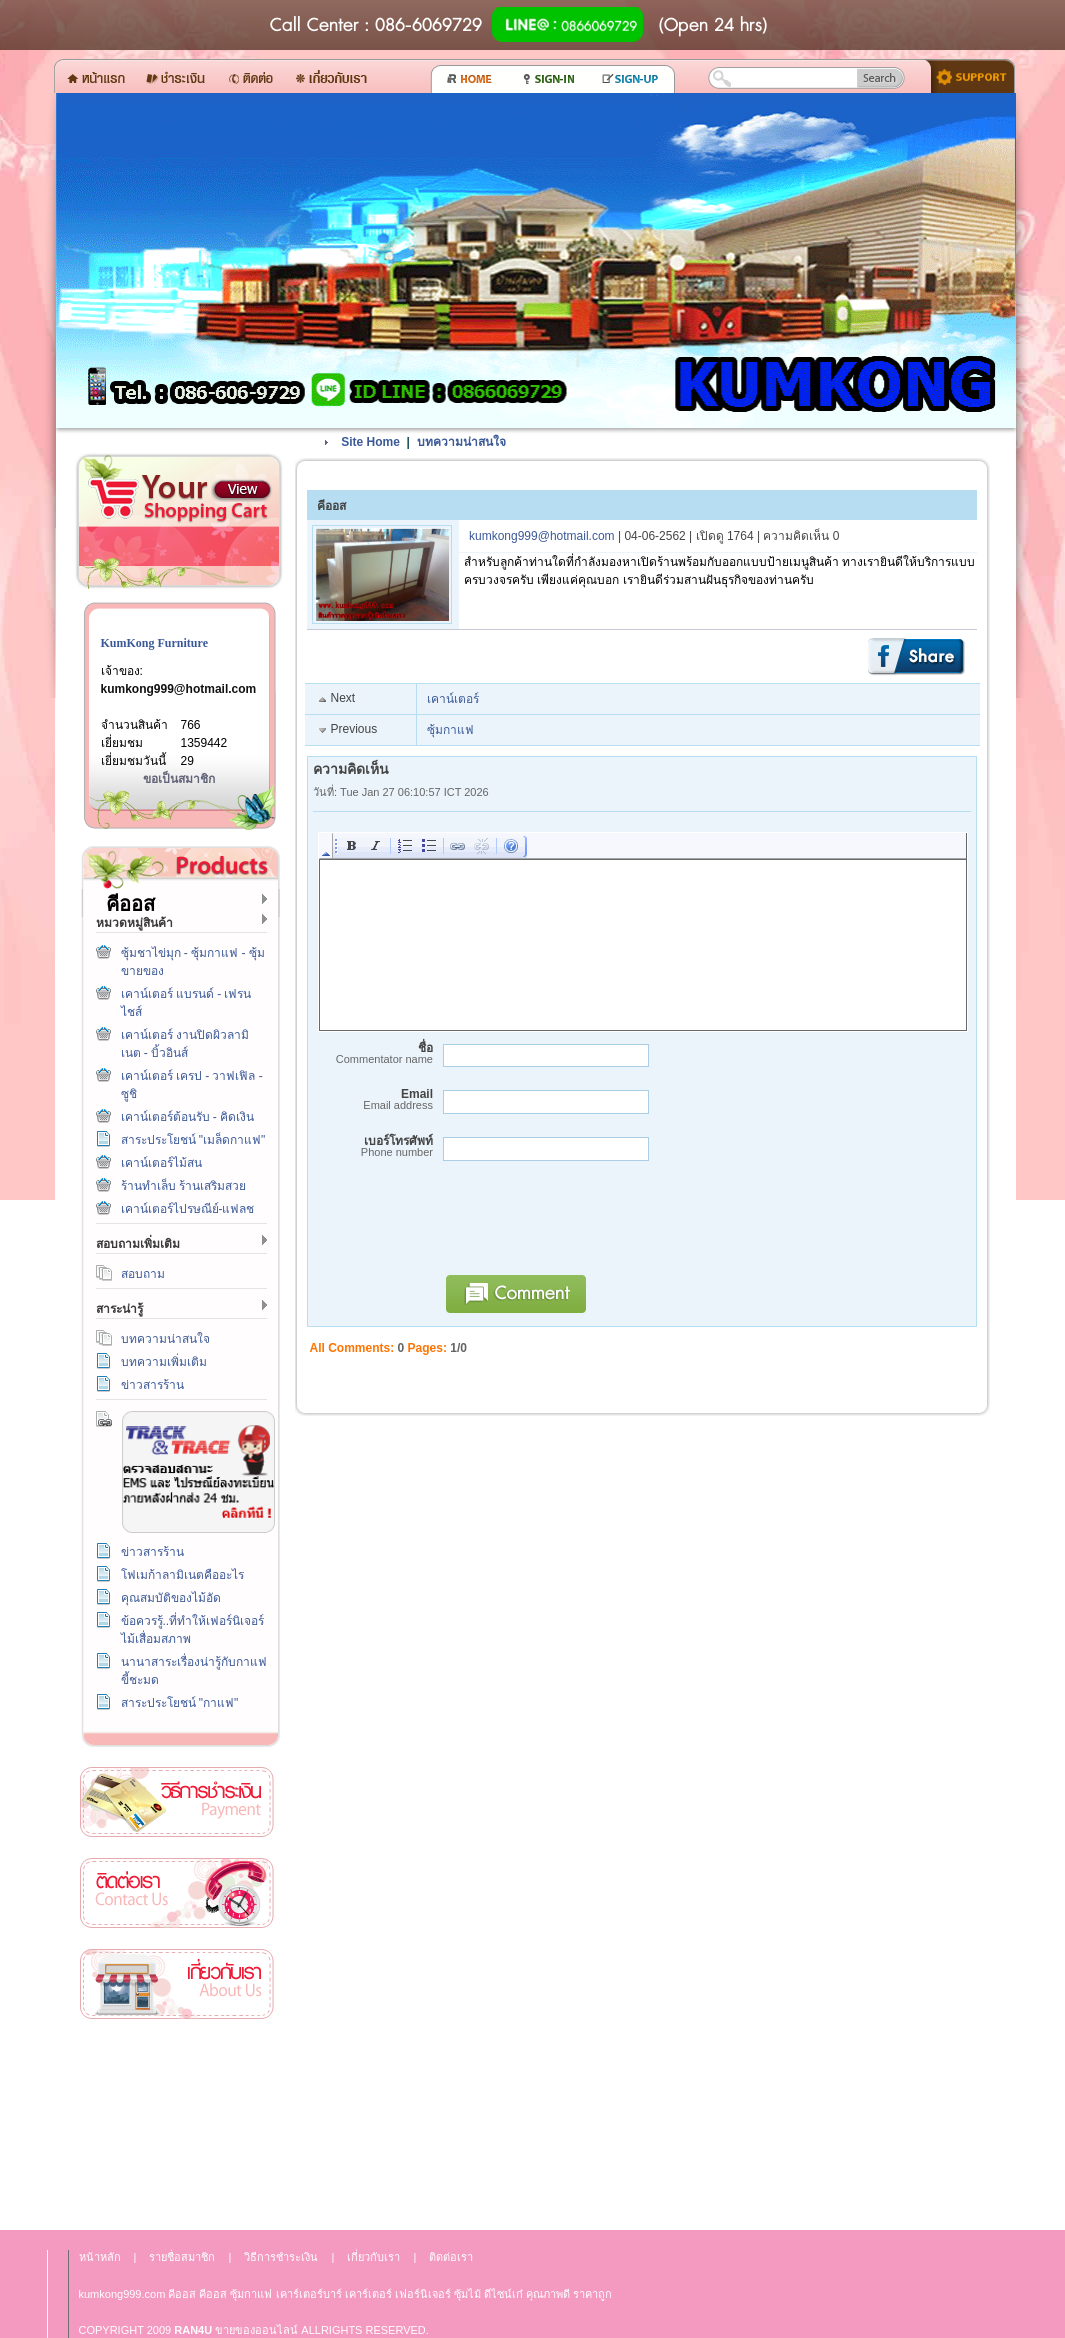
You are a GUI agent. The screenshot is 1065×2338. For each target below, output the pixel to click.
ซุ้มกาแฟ (450, 730)
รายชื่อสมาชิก (182, 2257)
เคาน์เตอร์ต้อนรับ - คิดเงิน (188, 1117)
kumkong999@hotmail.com (179, 689)
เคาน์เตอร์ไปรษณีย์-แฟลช (188, 1209)
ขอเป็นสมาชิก (179, 779)
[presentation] (587, 1227)
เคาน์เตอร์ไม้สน (161, 1163)
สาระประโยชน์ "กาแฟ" (180, 1703)
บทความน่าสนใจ (165, 1339)
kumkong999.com (122, 2294)
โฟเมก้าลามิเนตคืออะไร (182, 1575)
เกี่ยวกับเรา (177, 1984)
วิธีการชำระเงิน (177, 1802)
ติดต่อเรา (177, 1893)
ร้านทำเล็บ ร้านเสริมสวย (183, 1186)
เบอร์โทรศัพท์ (373, 1146)
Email (373, 1099)
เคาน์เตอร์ (453, 699)
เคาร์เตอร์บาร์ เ (311, 2294)
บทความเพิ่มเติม (164, 1362)
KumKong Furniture (154, 643)
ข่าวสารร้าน (152, 1385)
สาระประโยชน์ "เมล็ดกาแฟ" (193, 1140)
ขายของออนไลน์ (256, 2330)
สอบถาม (143, 1274)
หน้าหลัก (100, 2257)
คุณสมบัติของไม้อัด (171, 1598)
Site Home (370, 442)
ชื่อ (373, 1053)
